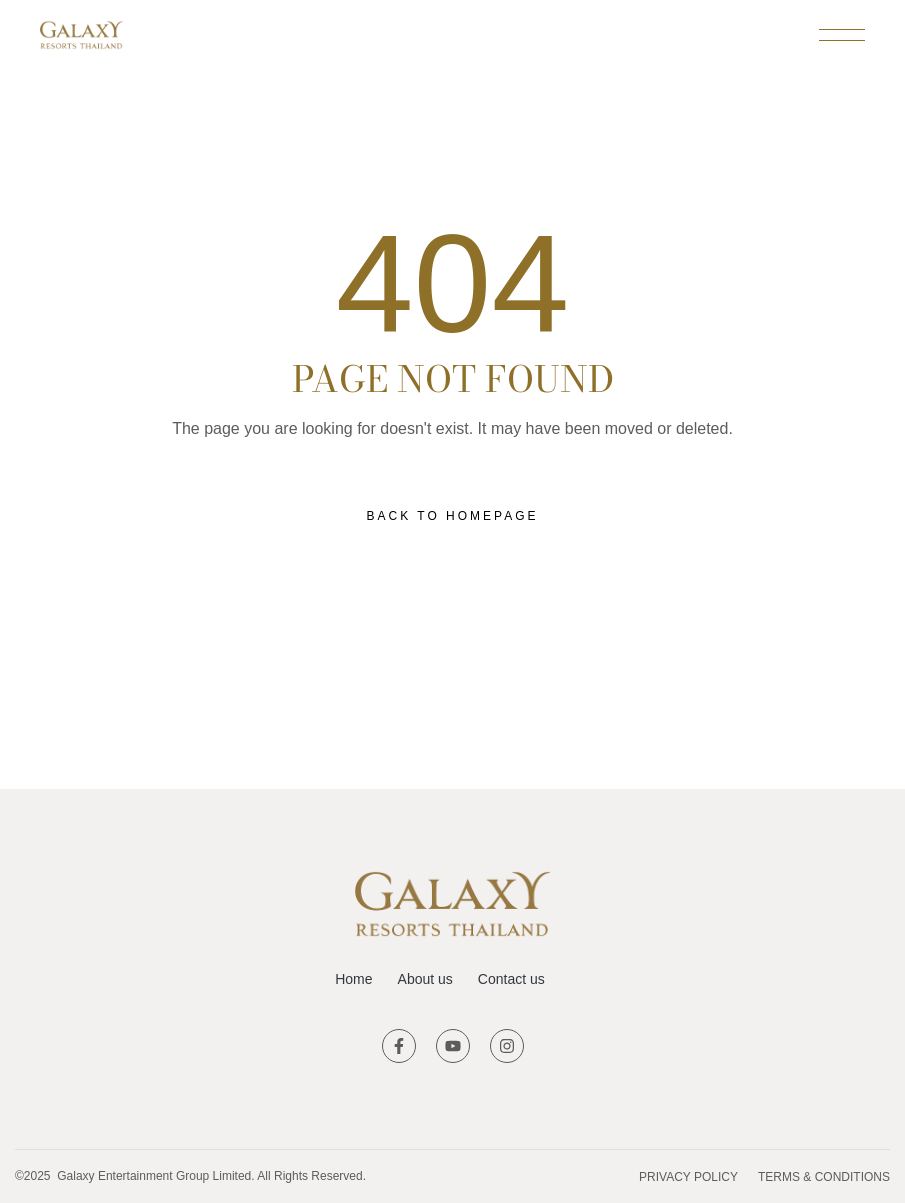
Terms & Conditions (824, 1177)
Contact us (511, 979)
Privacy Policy (688, 1177)
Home (353, 979)
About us (425, 979)
